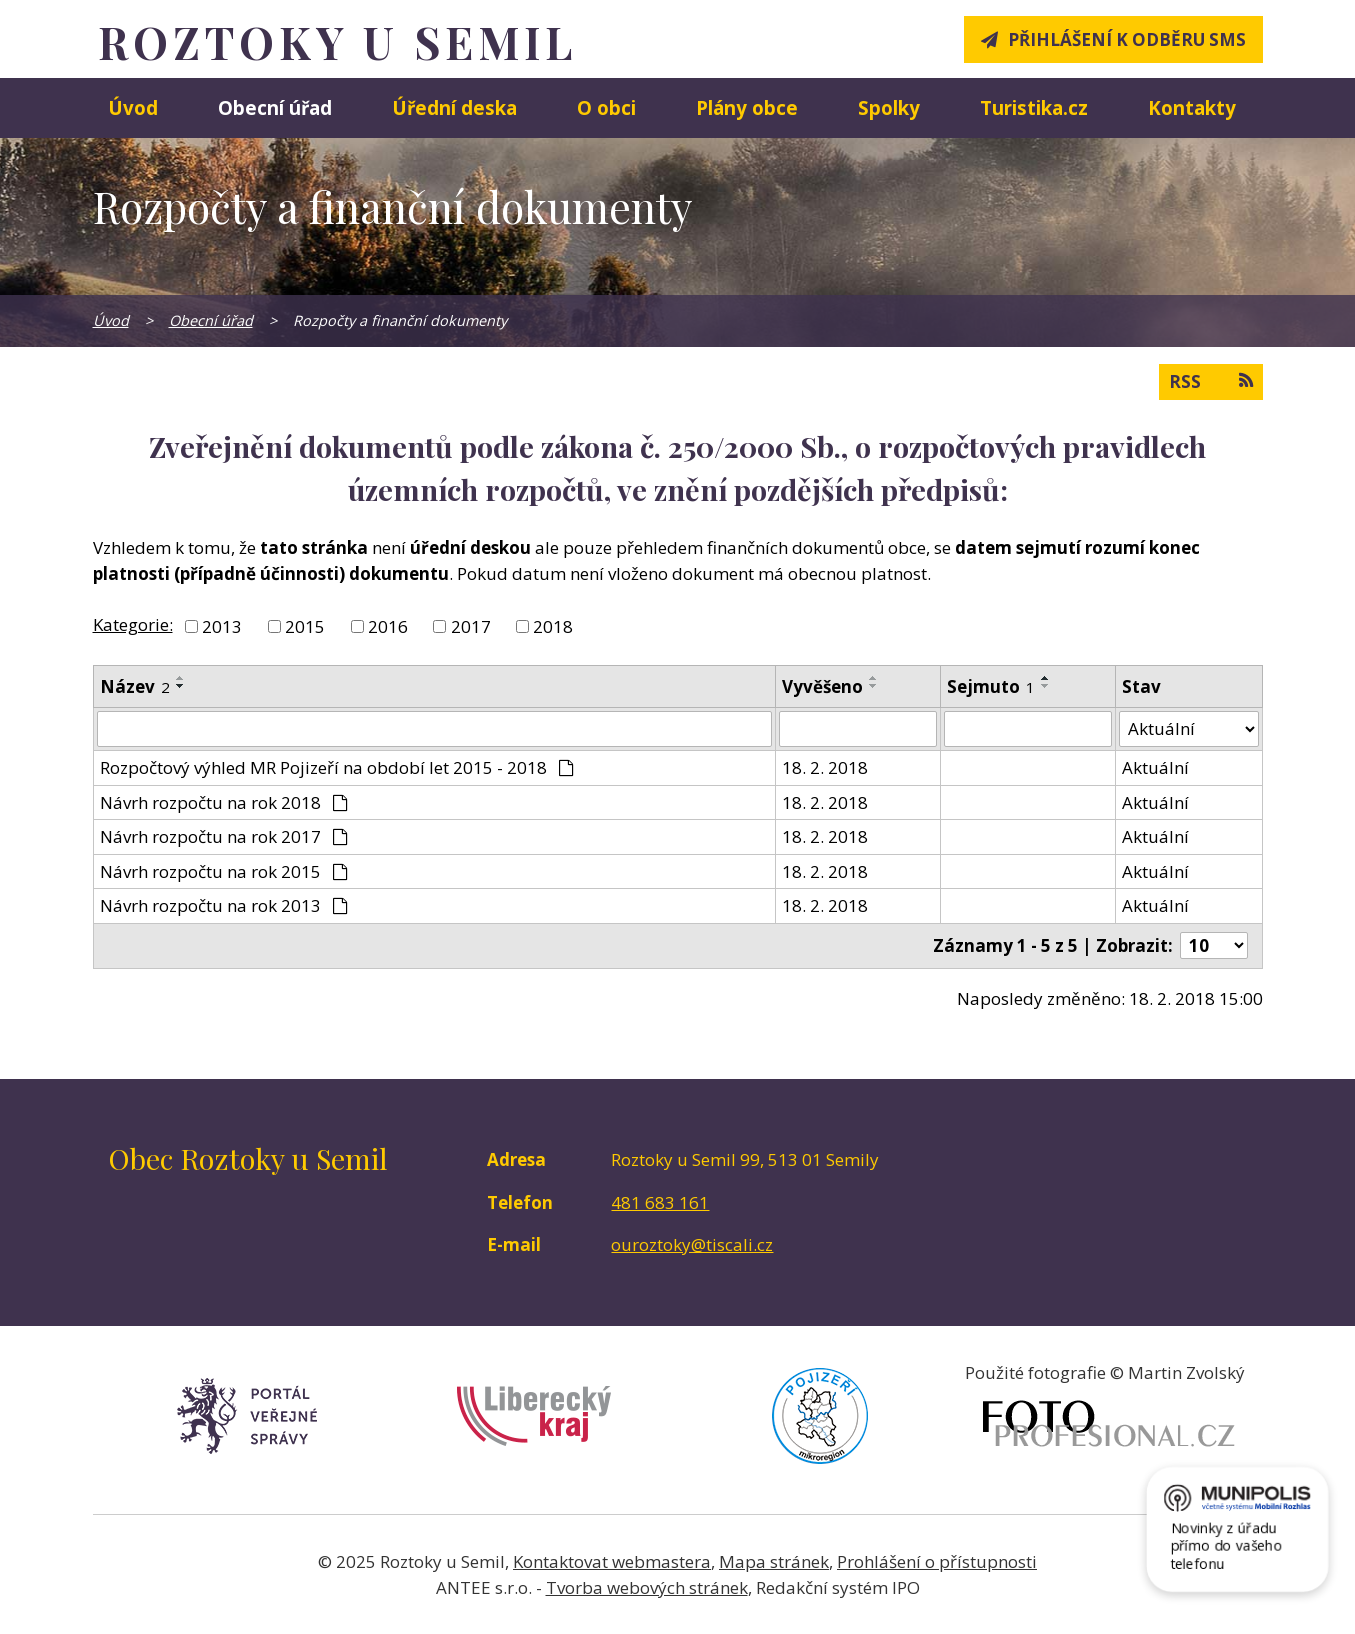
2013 (222, 626)
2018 (553, 626)
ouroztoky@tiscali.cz (692, 1244)
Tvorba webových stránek (647, 1587)
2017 (471, 626)
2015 (305, 626)
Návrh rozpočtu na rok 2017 (224, 836)
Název (135, 686)
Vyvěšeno (822, 686)
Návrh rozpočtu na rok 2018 (224, 802)
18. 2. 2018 (825, 767)
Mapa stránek (774, 1561)
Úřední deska (454, 107)
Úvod (133, 107)
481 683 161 (660, 1202)
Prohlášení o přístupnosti (937, 1561)
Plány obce (747, 107)
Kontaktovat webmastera (612, 1561)
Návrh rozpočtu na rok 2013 (224, 905)
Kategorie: (133, 624)
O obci (606, 107)
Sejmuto (991, 686)
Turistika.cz (1034, 107)
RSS (1211, 381)
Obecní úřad (275, 107)
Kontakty (1192, 107)
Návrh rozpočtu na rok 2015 (224, 871)
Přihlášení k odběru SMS (1127, 39)
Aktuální (1155, 767)
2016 (388, 626)
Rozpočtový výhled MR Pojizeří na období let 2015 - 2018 (337, 767)
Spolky (889, 107)
